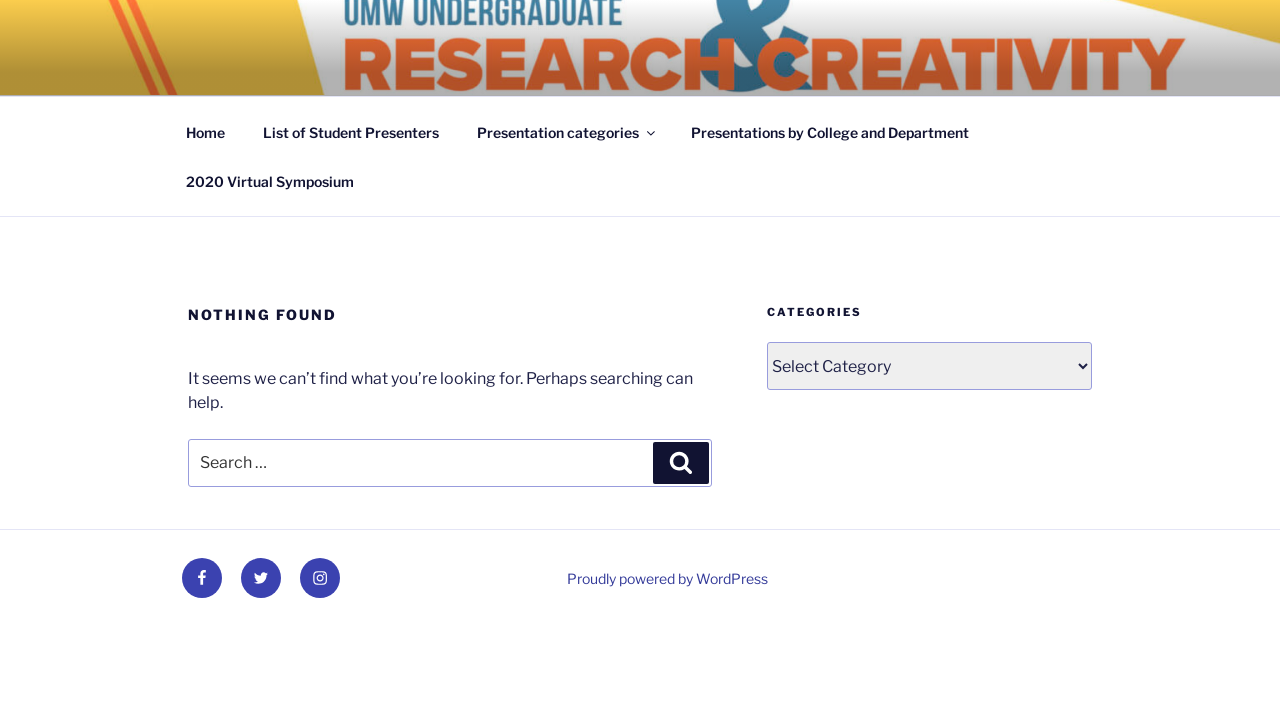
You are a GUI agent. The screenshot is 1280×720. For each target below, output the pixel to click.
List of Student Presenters (351, 132)
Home (205, 132)
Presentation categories (567, 132)
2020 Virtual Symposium (270, 181)
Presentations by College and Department (830, 132)
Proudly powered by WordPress (667, 578)
